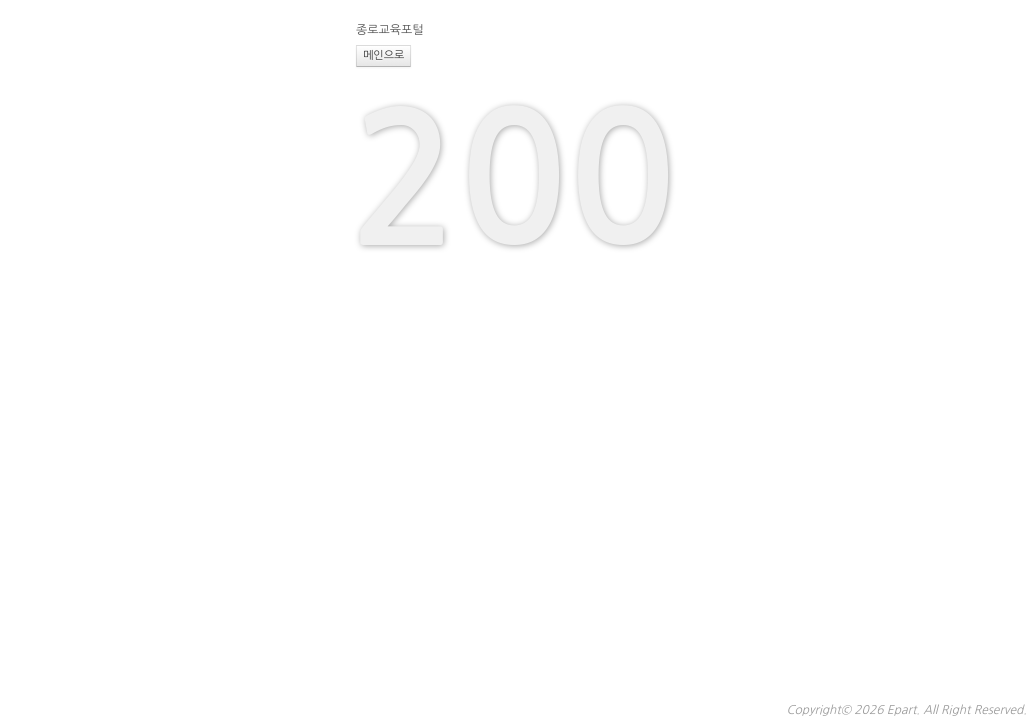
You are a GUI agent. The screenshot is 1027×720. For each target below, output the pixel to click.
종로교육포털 (390, 30)
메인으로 (383, 55)
